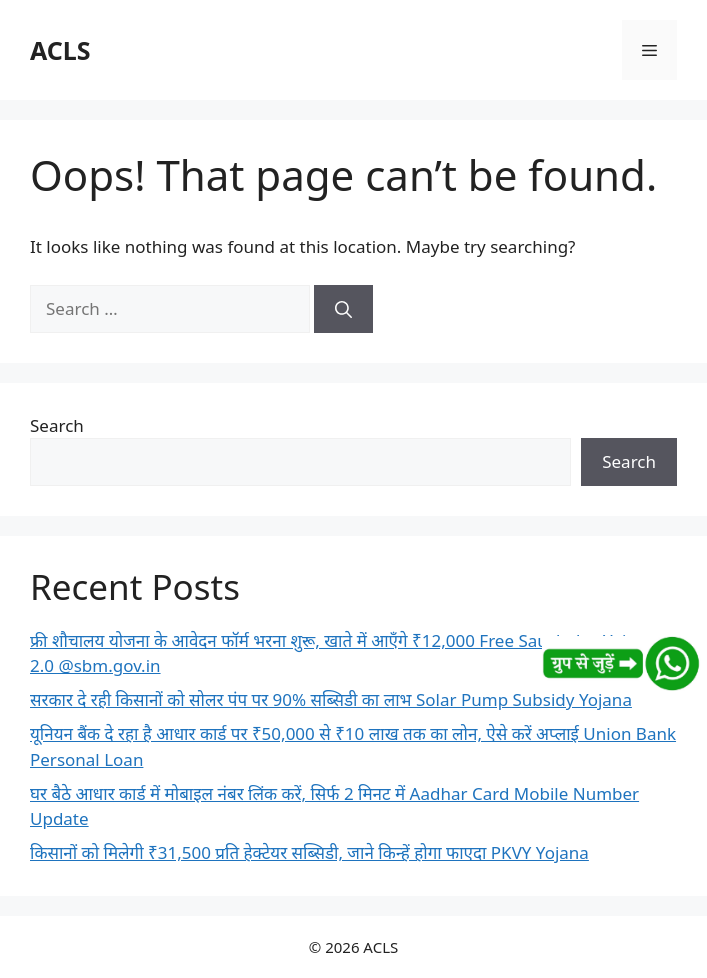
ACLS (60, 50)
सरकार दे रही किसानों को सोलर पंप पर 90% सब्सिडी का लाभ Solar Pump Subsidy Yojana (331, 699)
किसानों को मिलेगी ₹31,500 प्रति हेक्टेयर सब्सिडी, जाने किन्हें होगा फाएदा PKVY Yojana (309, 852)
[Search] (343, 309)
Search (57, 425)
